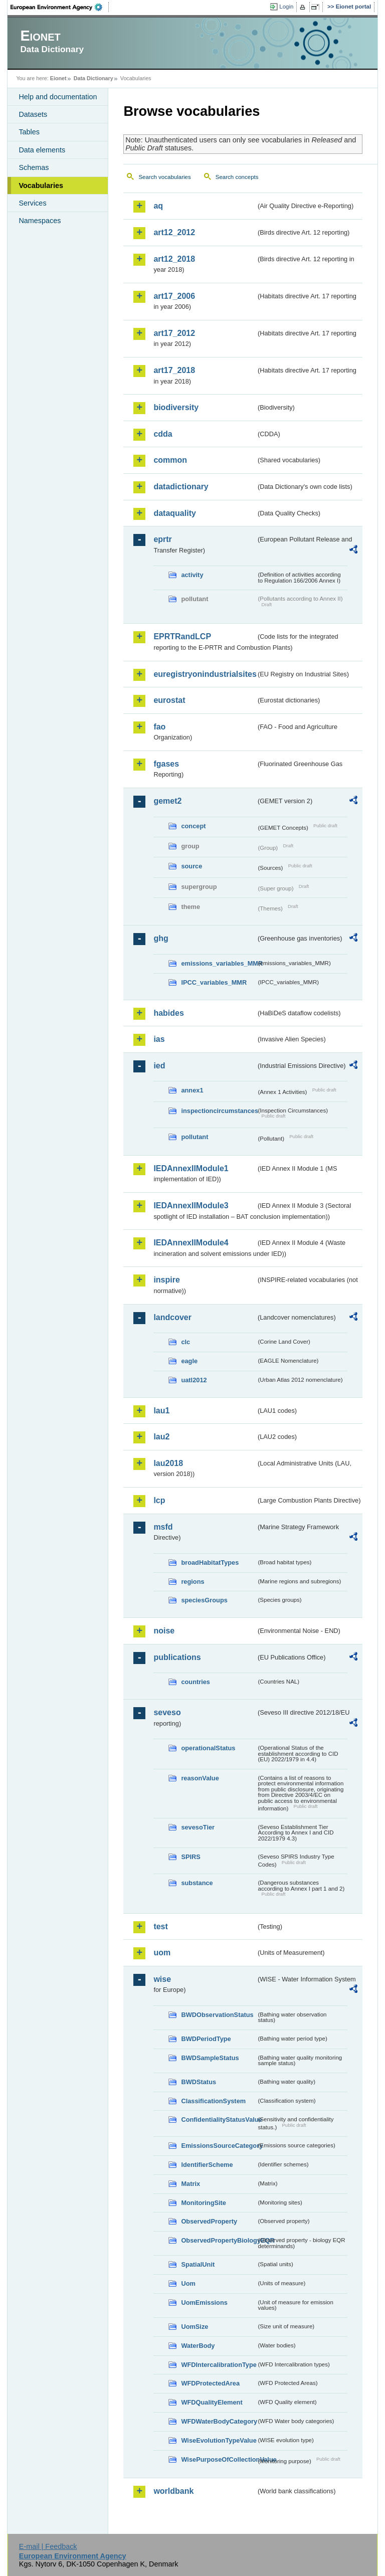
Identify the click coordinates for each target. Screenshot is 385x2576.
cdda (162, 434)
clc (185, 1342)
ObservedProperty (209, 2221)
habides (168, 1013)
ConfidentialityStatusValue (218, 2119)
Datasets (33, 114)
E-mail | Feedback (48, 2546)
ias (158, 1039)
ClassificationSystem (213, 2101)
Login (286, 7)
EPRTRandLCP (182, 636)
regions (192, 1581)
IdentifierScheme (207, 2164)
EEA (60, 7)
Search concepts (237, 177)
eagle (189, 1361)
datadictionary (180, 486)
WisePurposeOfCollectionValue (218, 2459)
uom (161, 1952)
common (170, 460)
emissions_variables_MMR (218, 963)
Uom (188, 2283)
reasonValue (200, 1778)
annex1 (192, 1090)
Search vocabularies (164, 177)
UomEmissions (204, 2302)
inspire (166, 1279)
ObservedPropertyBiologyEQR (218, 2240)
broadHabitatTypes (210, 1562)
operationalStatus (208, 1748)
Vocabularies (41, 185)
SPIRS (190, 1857)
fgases (166, 764)
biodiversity (176, 407)
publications (177, 1657)
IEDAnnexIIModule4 (190, 1242)
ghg (160, 938)
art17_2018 (174, 370)
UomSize (194, 2326)
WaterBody (198, 2345)
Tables (29, 132)
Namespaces (40, 221)
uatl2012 (194, 1380)
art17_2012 (174, 333)
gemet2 (167, 801)
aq (158, 206)
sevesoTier (198, 1827)
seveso (166, 1712)
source (191, 866)
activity (192, 575)
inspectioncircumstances (218, 1111)
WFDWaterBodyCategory (218, 2421)
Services (32, 203)
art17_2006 (174, 296)
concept (193, 826)
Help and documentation (58, 97)
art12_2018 (174, 259)
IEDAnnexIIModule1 (190, 1168)
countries (195, 1682)
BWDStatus (198, 2082)
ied (159, 1065)
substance (197, 1883)
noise (163, 1630)
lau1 (161, 1410)
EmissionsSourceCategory (218, 2145)
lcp (159, 1500)
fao (159, 726)
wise (162, 1979)
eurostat (169, 700)
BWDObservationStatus (217, 2014)
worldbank (173, 2491)
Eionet (58, 78)
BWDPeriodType (206, 2039)
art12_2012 (174, 232)
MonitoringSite (203, 2202)
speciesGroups (204, 1600)
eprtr (162, 539)
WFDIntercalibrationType (218, 2364)
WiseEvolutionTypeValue (218, 2440)
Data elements (42, 150)
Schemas (34, 167)
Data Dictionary (93, 78)
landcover (172, 1317)
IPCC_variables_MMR (214, 982)
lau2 (161, 1436)
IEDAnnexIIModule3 (190, 1205)
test (160, 1926)
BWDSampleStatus (210, 2058)
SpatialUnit (198, 2264)
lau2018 (168, 1463)
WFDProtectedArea (210, 2383)
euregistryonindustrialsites (204, 674)
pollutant (194, 1137)
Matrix (190, 2183)
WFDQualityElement (211, 2402)
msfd (162, 1527)
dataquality (174, 513)
